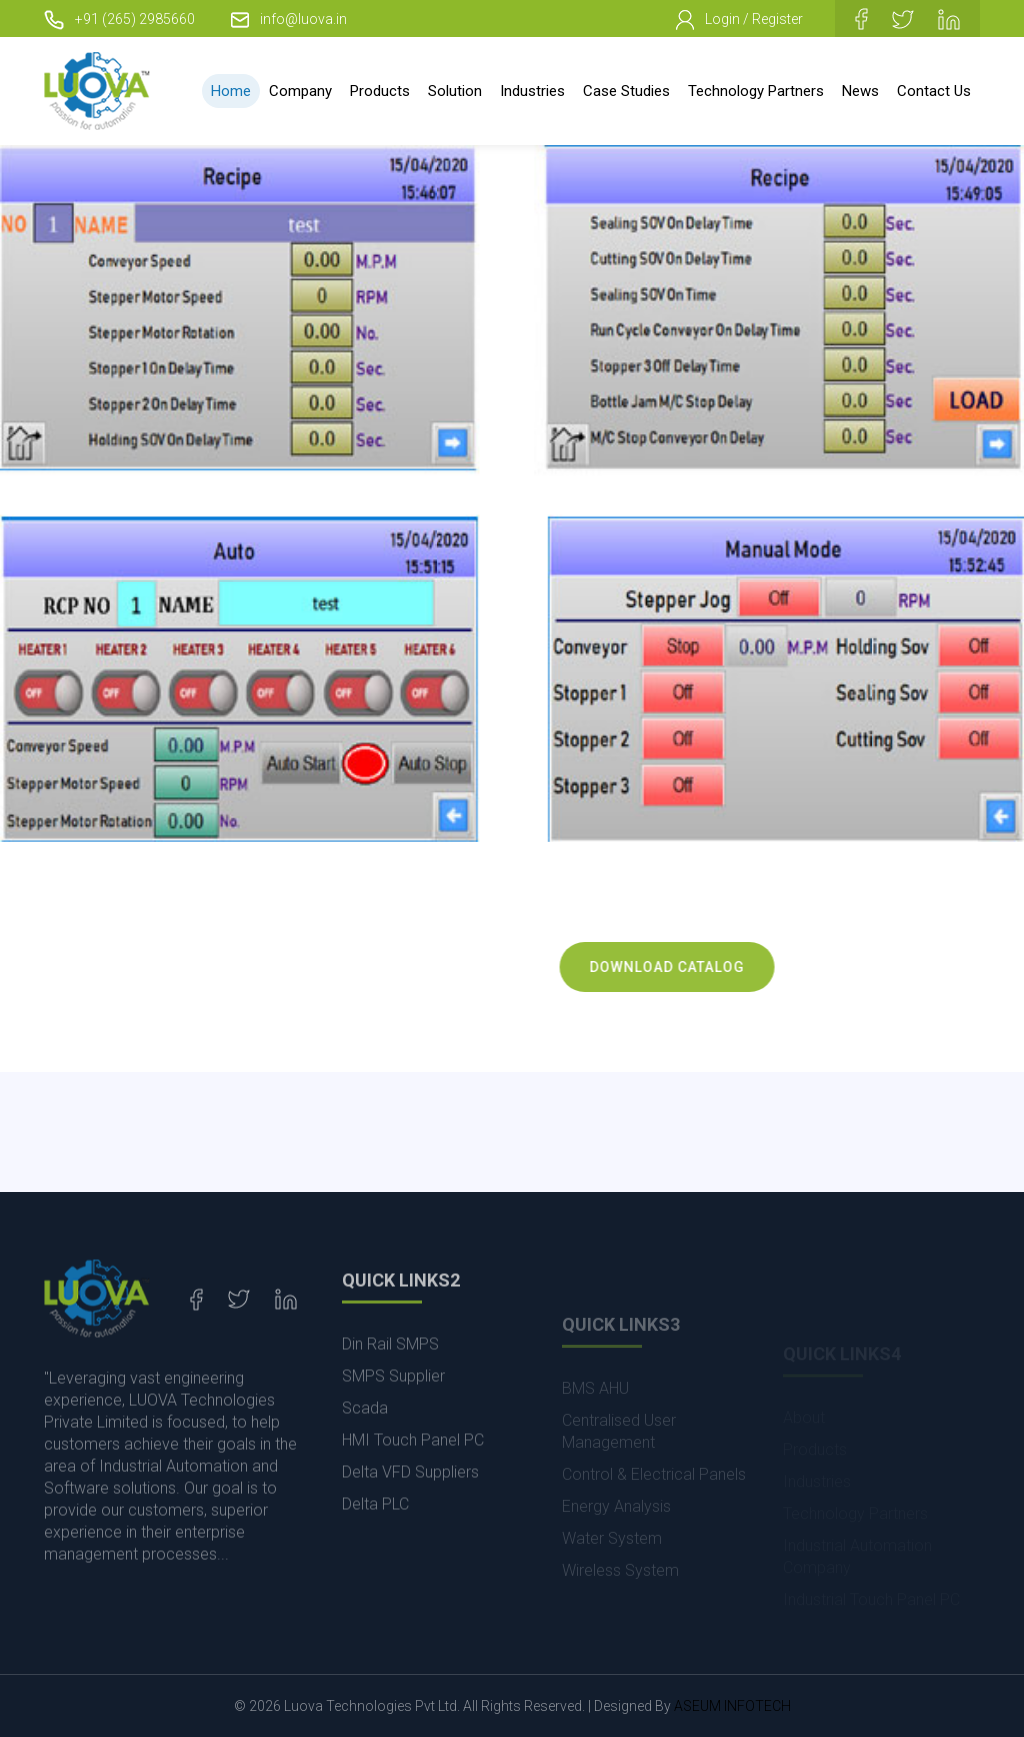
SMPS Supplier (393, 1414)
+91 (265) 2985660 (119, 19)
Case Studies (626, 91)
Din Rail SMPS (390, 1382)
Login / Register (739, 20)
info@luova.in (289, 19)
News (860, 91)
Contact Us (934, 91)
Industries (532, 91)
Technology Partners (756, 91)
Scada (365, 1446)
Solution (455, 91)
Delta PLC (375, 1542)
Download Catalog (690, 967)
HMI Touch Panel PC (413, 1478)
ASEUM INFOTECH (732, 1706)
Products (380, 91)
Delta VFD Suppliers (410, 1510)
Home (231, 91)
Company (300, 91)
